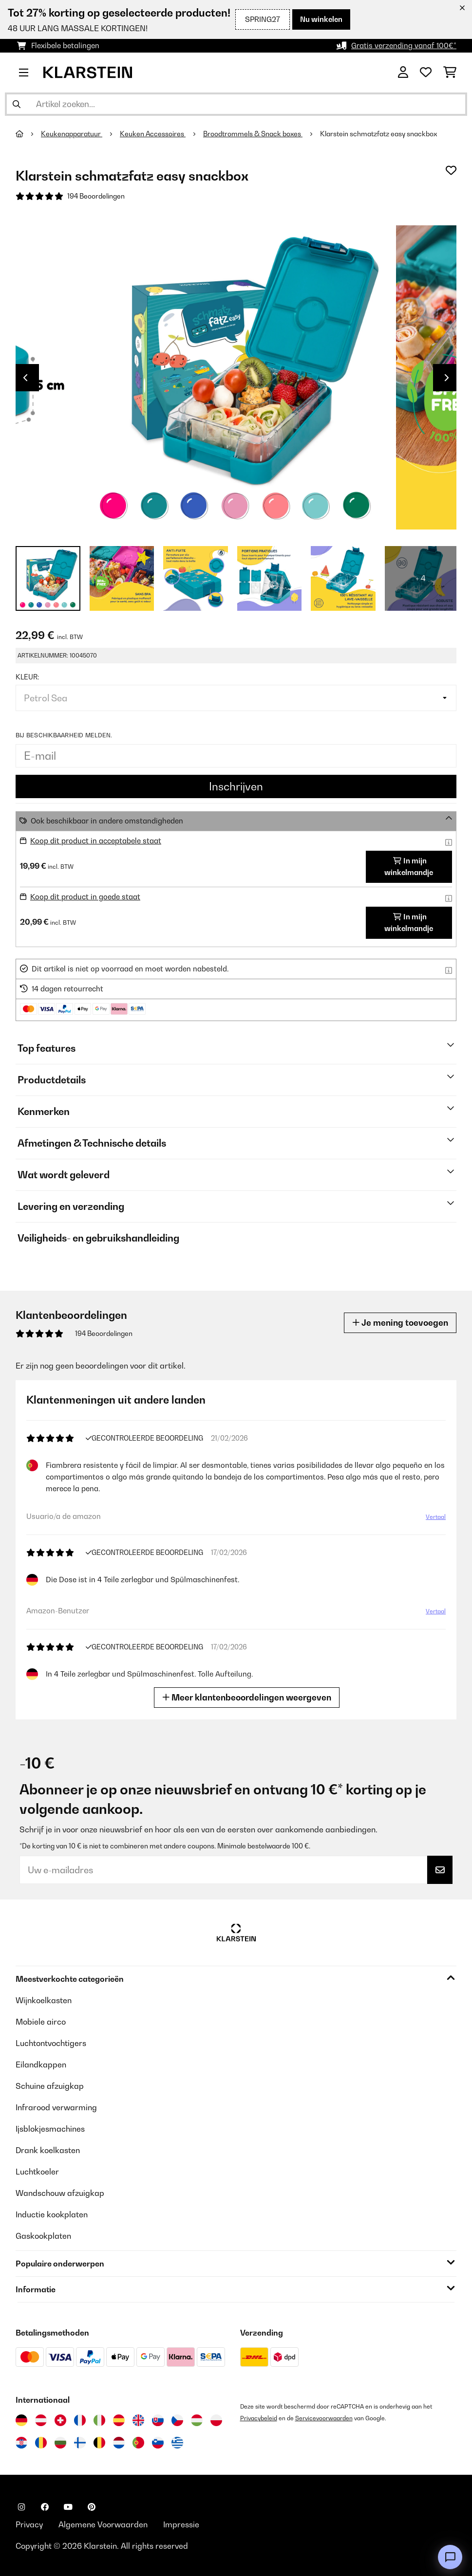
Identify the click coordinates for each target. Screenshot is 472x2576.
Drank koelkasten (48, 2150)
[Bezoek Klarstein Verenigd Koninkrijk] (138, 2420)
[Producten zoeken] (236, 104)
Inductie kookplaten (52, 2214)
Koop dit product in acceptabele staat (95, 841)
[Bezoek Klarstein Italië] (99, 2420)
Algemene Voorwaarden (103, 2524)
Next (446, 377)
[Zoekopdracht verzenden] (16, 104)
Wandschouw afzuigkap (60, 2193)
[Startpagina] (28, 134)
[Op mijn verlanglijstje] (451, 170)
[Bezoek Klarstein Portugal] (138, 2442)
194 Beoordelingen (96, 196)
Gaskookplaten (43, 2236)
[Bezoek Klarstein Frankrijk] (80, 2420)
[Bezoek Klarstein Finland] (80, 2442)
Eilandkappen (41, 2064)
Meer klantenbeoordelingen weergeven (247, 1697)
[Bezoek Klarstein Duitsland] (21, 2420)
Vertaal (435, 1517)
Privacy (29, 2524)
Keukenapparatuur (71, 134)
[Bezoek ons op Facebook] (45, 2507)
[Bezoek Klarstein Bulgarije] (60, 2442)
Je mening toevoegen (400, 1322)
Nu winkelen (321, 19)
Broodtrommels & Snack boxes (252, 134)
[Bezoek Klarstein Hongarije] (197, 2420)
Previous (25, 377)
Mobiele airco (41, 2022)
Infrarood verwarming (56, 2107)
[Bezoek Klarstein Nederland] (119, 2442)
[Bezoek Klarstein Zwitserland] (60, 2420)
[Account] (403, 72)
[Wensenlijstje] (426, 72)
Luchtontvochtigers (51, 2043)
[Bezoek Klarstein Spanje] (119, 2420)
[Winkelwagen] (449, 72)
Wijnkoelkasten (44, 2000)
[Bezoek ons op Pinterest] (91, 2507)
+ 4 (420, 578)
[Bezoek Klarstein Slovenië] (158, 2442)
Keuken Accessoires (153, 134)
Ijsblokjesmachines (50, 2129)
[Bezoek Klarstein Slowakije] (158, 2420)
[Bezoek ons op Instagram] (21, 2507)
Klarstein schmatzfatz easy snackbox (378, 134)
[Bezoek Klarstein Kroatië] (21, 2442)
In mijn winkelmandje (408, 867)
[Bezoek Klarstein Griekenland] (177, 2443)
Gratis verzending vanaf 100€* (403, 45)
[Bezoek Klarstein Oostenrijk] (41, 2420)
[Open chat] (450, 2557)
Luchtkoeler (37, 2171)
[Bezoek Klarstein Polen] (216, 2420)
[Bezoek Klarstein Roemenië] (41, 2442)
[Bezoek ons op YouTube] (68, 2507)
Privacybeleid (258, 2418)
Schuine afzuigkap (50, 2086)
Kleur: (27, 677)
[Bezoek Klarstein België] (99, 2442)
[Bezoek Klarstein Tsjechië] (177, 2420)
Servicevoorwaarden (324, 2418)
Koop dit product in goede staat (85, 897)
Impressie (181, 2524)
